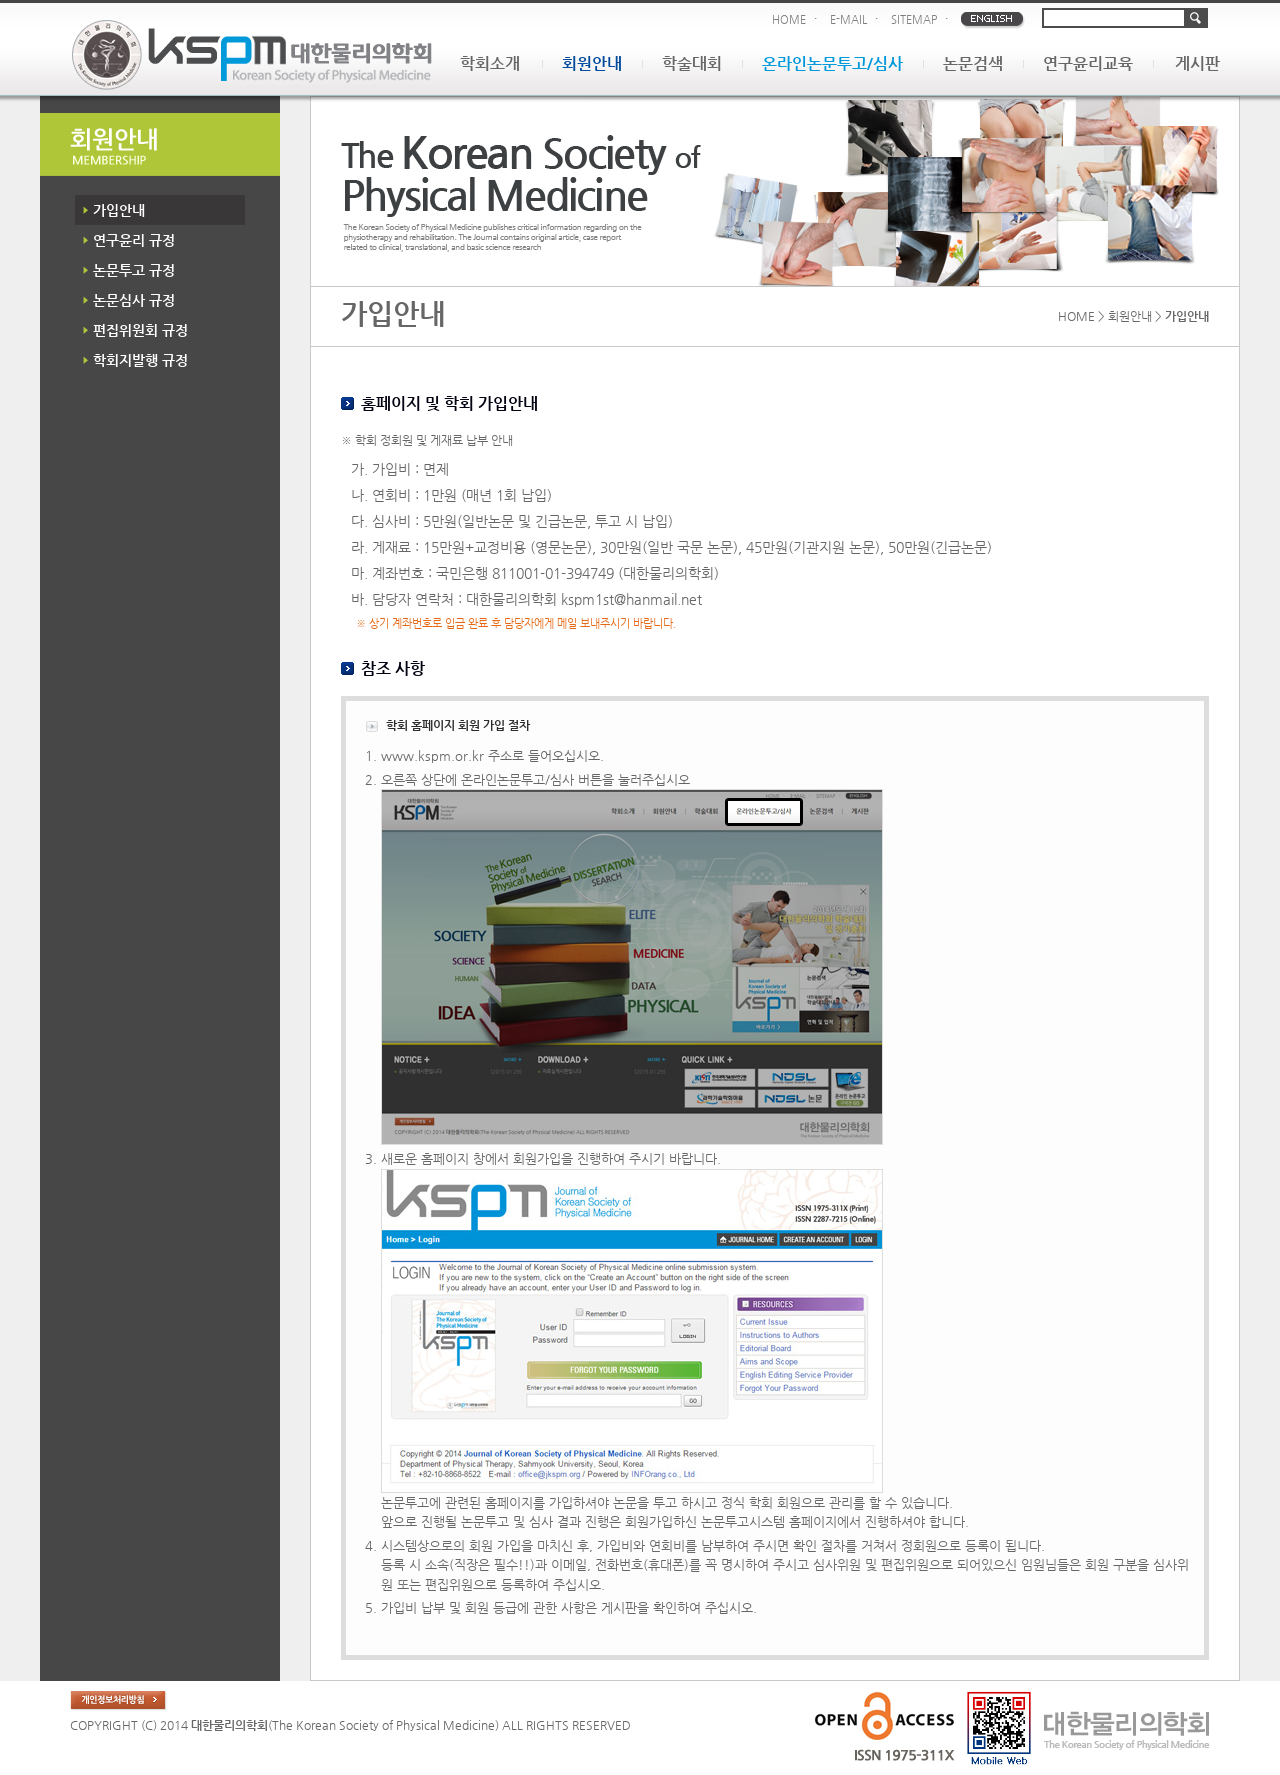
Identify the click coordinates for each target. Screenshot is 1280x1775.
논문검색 (973, 63)
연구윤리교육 (1088, 63)
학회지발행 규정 (140, 360)
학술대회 (692, 63)
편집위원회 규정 (140, 330)
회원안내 (592, 63)
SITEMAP (914, 19)
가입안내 (119, 210)
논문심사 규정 (134, 300)
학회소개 (490, 63)
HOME (789, 19)
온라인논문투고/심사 (832, 63)
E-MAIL (848, 19)
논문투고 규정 (134, 270)
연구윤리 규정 (134, 240)
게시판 (1197, 63)
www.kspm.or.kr (432, 755)
